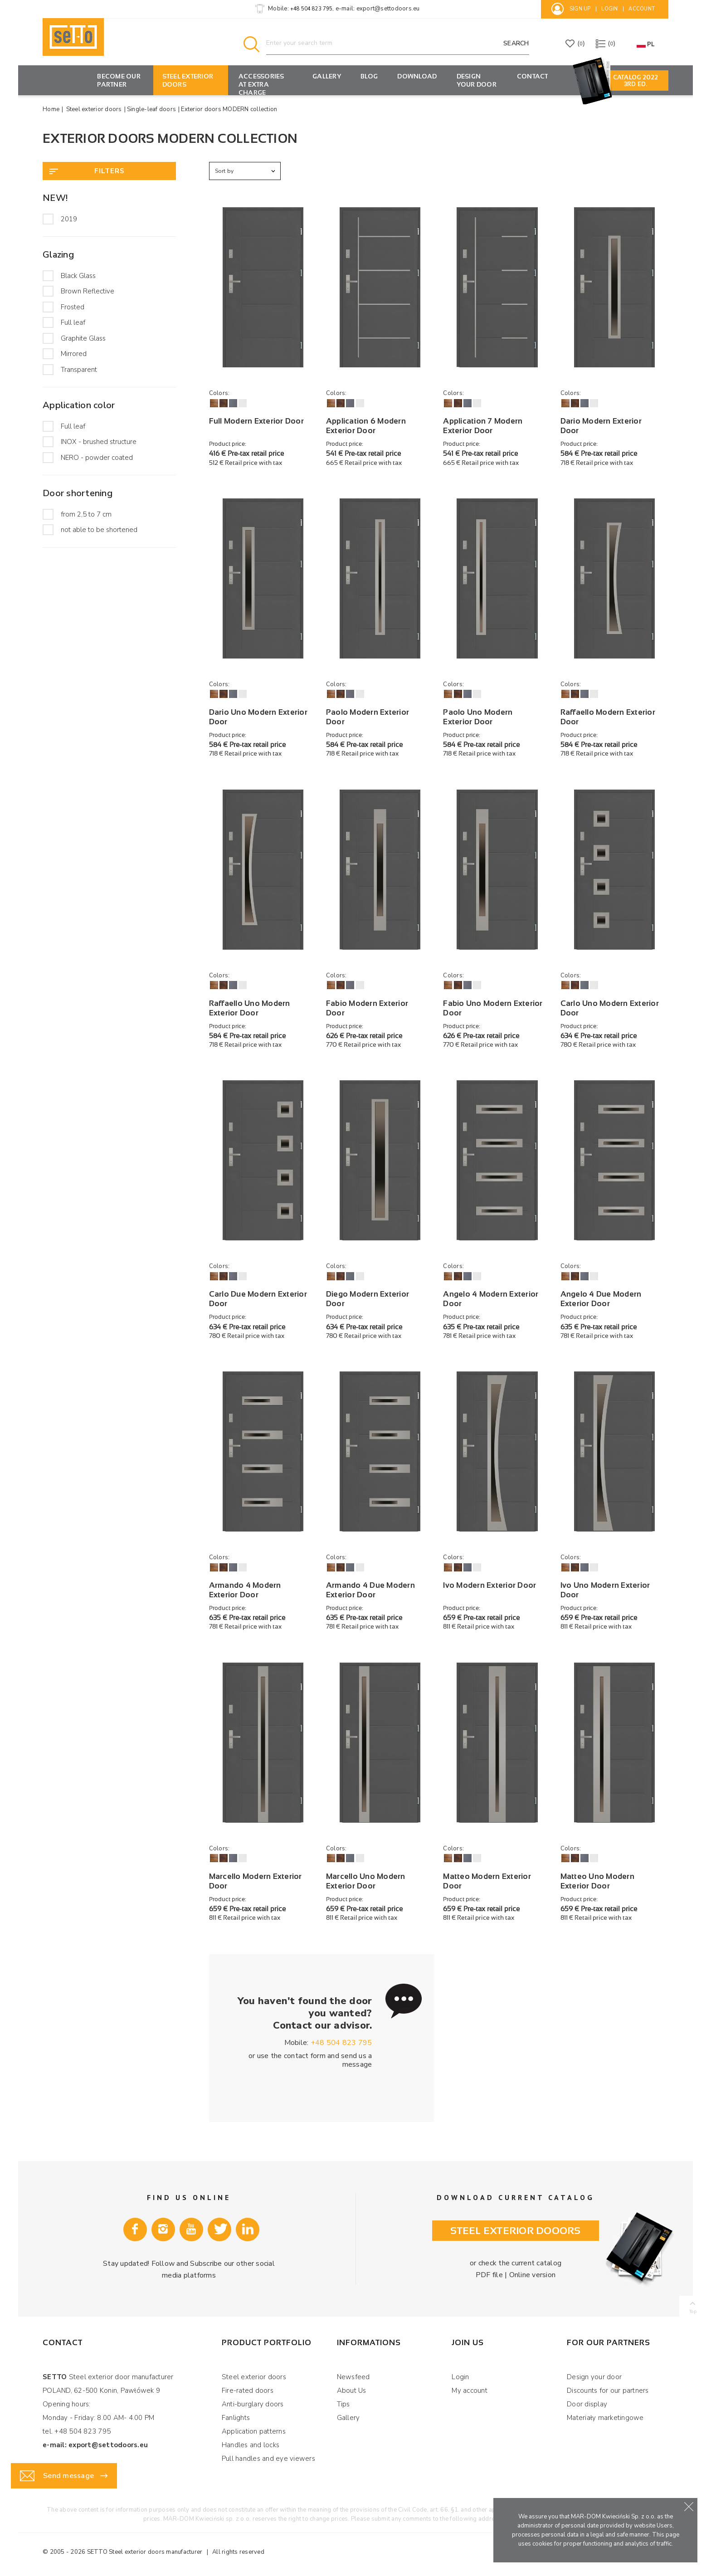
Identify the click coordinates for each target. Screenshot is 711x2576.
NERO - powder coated (97, 457)
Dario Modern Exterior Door (601, 426)
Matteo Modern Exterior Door (487, 1881)
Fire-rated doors (247, 2390)
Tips (343, 2404)
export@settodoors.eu (388, 9)
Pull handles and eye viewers (268, 2458)
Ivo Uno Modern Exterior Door (605, 1590)
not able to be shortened (99, 529)
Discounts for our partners (608, 2390)
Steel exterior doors (188, 80)
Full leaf (73, 322)
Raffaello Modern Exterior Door (607, 717)
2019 (69, 219)
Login (460, 2376)
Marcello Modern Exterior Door (255, 1881)
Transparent (79, 369)
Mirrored (74, 353)
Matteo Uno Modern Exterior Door (597, 1881)
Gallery (326, 76)
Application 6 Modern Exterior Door (366, 426)
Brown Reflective (87, 291)
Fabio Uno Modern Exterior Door (492, 1008)
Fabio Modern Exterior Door (367, 1008)
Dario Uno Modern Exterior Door (258, 717)
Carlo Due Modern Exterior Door (258, 1299)
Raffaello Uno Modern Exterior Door (249, 1008)
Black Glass (78, 275)
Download (417, 76)
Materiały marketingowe (605, 2417)
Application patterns (254, 2431)
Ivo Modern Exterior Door (489, 1585)
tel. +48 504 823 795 (77, 2431)
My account (469, 2390)
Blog (369, 76)
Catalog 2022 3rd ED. (635, 81)
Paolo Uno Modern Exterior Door (477, 717)
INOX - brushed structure (98, 441)
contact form (305, 2056)
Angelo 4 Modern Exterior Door (490, 1299)
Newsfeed (353, 2376)
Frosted (72, 307)
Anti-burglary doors (253, 2404)
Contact (532, 76)
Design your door (477, 80)
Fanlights (236, 2417)
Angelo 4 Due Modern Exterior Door (601, 1299)
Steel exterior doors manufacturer (155, 2552)
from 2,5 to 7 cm (86, 514)
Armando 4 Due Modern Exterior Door (370, 1590)
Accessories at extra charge (261, 84)
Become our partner (119, 80)
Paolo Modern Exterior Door (367, 717)
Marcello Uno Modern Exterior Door (365, 1881)
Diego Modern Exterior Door (367, 1299)
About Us (351, 2390)
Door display (587, 2404)
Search (516, 43)
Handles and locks (250, 2444)
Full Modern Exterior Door (256, 421)
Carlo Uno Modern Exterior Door (609, 1008)
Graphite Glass (83, 338)
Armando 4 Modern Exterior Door (245, 1590)
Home (51, 109)
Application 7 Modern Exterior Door (482, 426)
